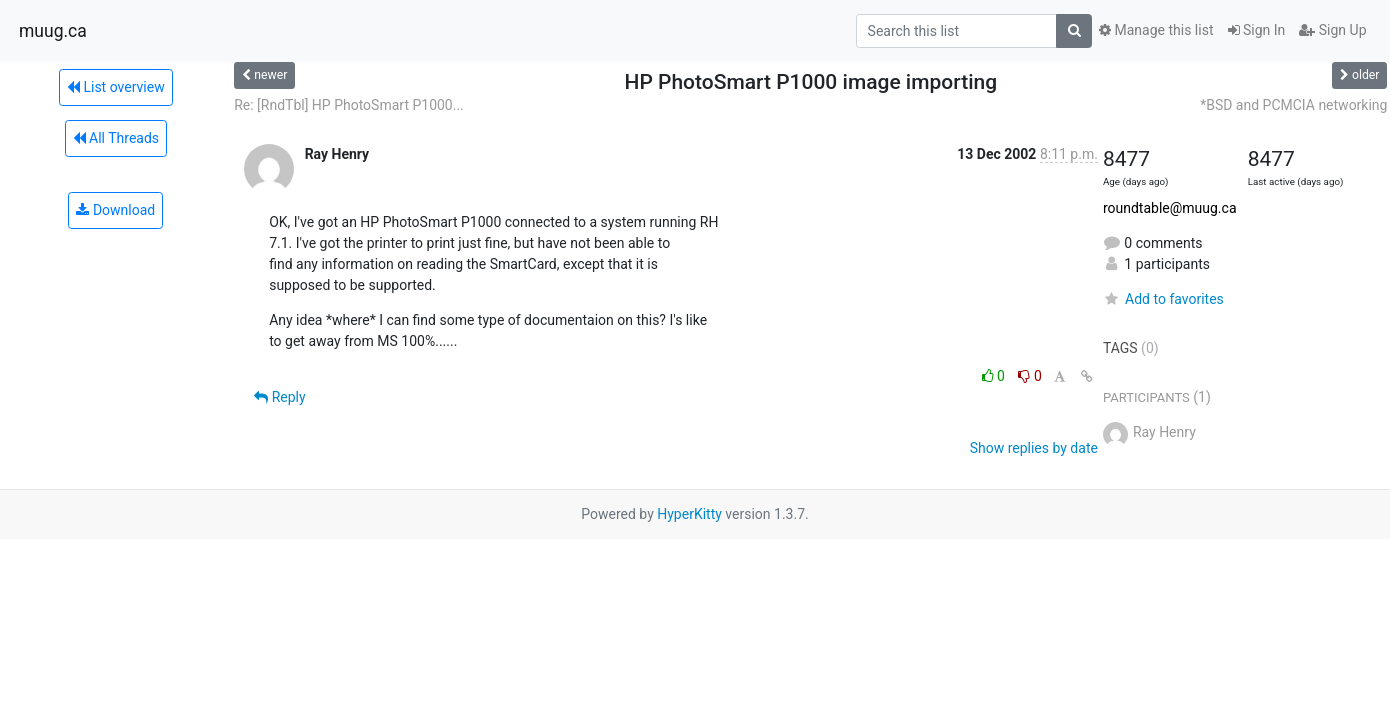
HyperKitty (689, 514)
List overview (116, 87)
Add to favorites (1163, 299)
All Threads (116, 138)
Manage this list (1156, 30)
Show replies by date (1034, 448)
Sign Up (1332, 30)
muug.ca (53, 31)
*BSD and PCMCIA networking (1293, 105)
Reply (279, 397)
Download (115, 210)
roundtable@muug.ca (1170, 208)
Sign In (1257, 30)
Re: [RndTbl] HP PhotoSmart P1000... (349, 105)
